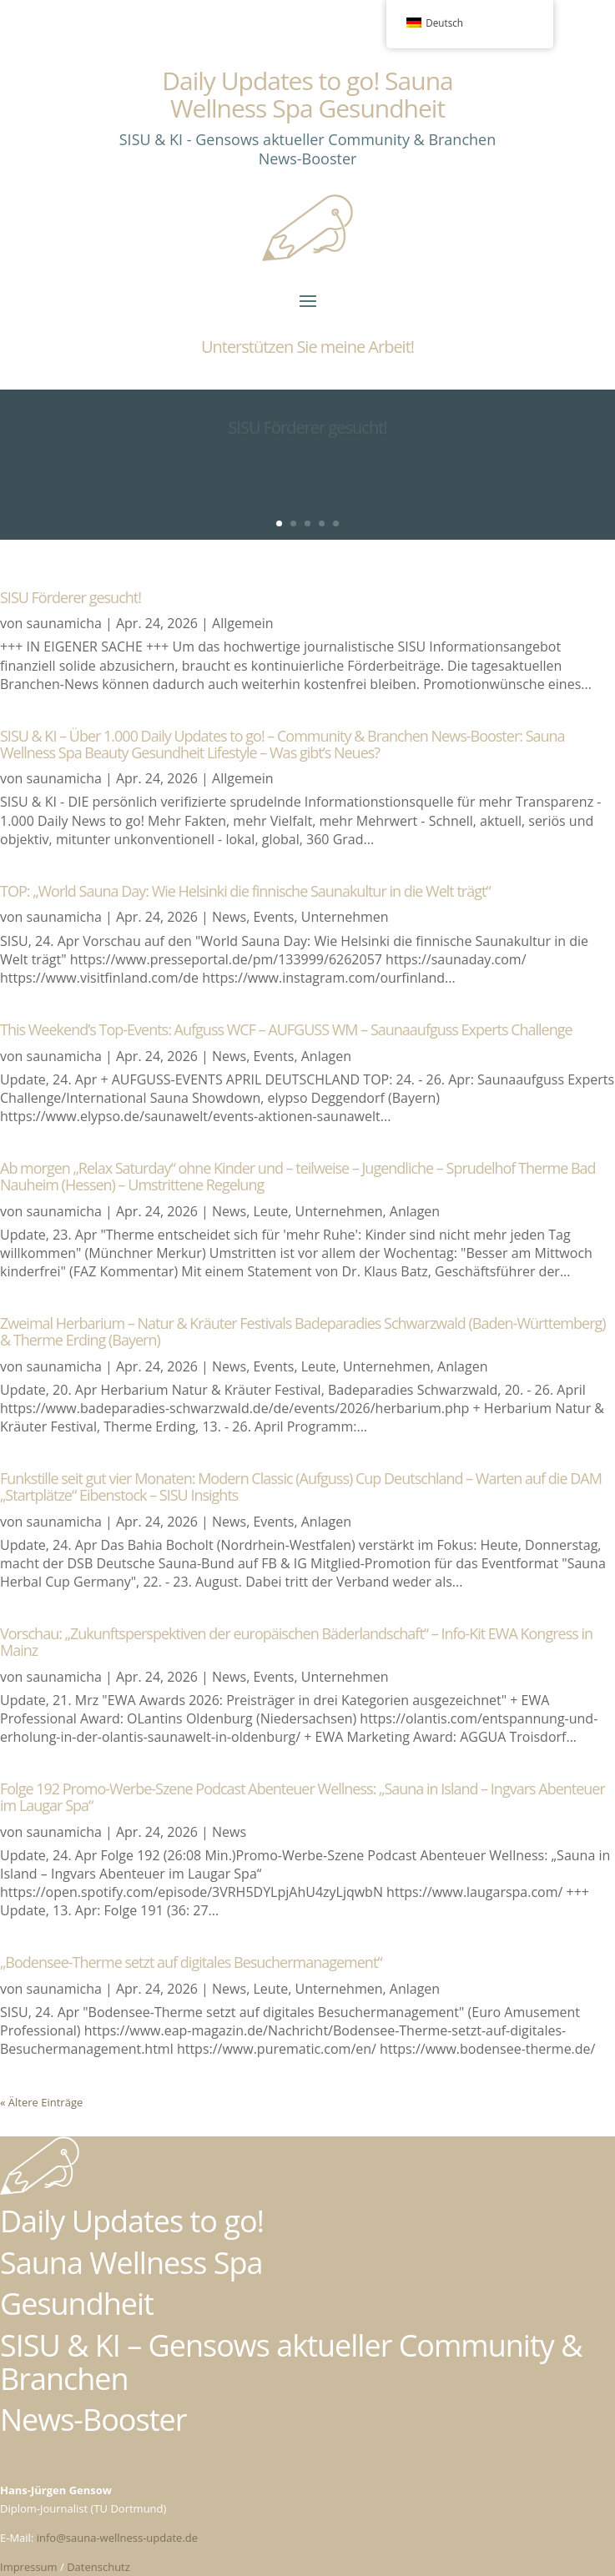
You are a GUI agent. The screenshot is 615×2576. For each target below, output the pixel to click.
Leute (270, 1211)
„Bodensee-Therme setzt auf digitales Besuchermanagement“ (191, 1962)
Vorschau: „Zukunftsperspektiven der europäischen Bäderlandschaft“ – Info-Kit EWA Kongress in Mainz (296, 1641)
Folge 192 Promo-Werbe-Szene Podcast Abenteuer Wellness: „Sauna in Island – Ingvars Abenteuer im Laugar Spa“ (302, 1797)
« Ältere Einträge (41, 2102)
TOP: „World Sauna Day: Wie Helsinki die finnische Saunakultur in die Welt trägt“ (245, 891)
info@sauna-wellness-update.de (117, 2537)
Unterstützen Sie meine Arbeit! (307, 346)
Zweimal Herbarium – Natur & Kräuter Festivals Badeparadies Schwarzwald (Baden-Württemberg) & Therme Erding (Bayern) (303, 1331)
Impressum (29, 2566)
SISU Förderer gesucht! (70, 597)
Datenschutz (98, 2566)
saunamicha (64, 623)
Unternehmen (345, 917)
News (229, 917)
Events (273, 917)
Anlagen (326, 1056)
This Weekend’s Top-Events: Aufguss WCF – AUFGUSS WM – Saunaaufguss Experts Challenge (286, 1029)
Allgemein (243, 623)
